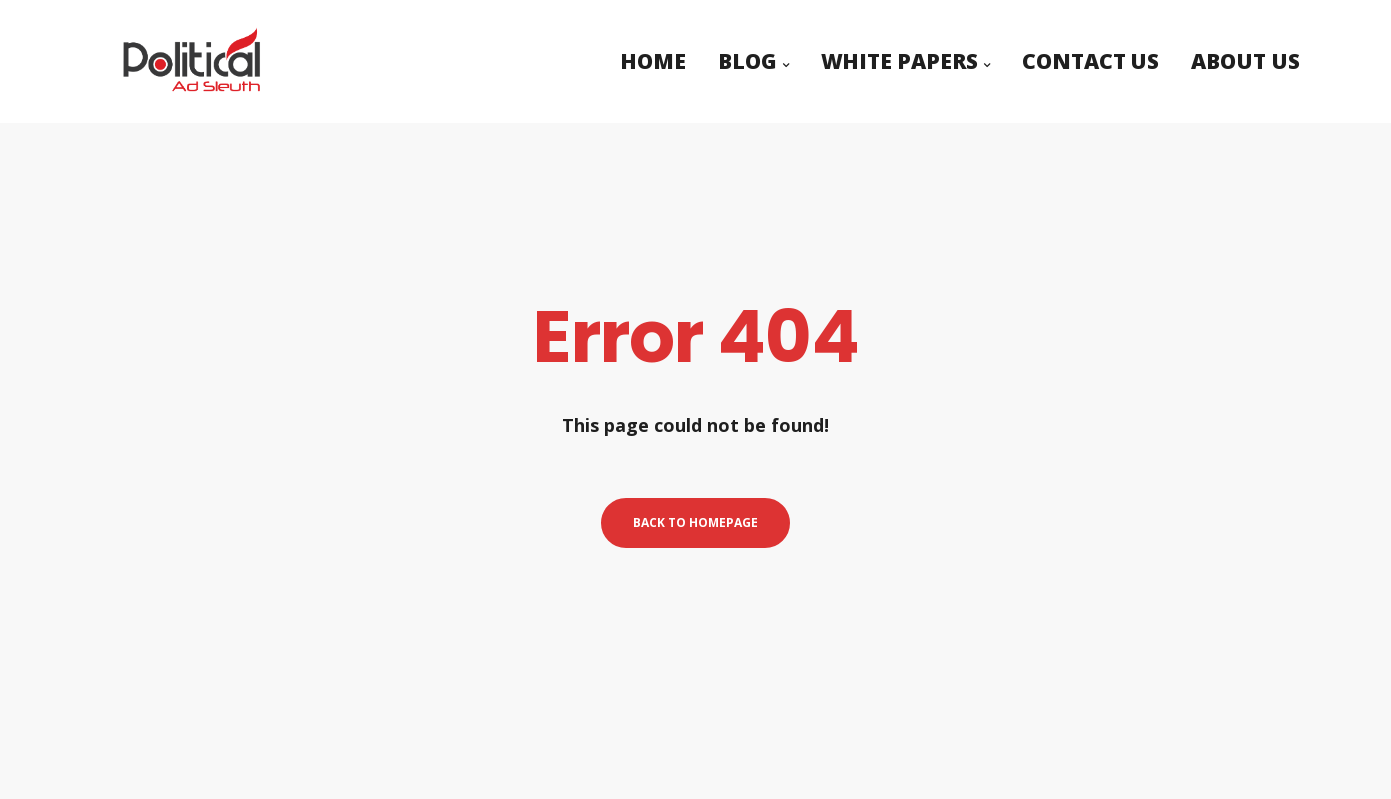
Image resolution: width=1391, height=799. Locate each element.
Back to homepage (695, 522)
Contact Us (1090, 53)
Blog (747, 53)
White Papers (900, 53)
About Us (1245, 53)
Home (653, 53)
